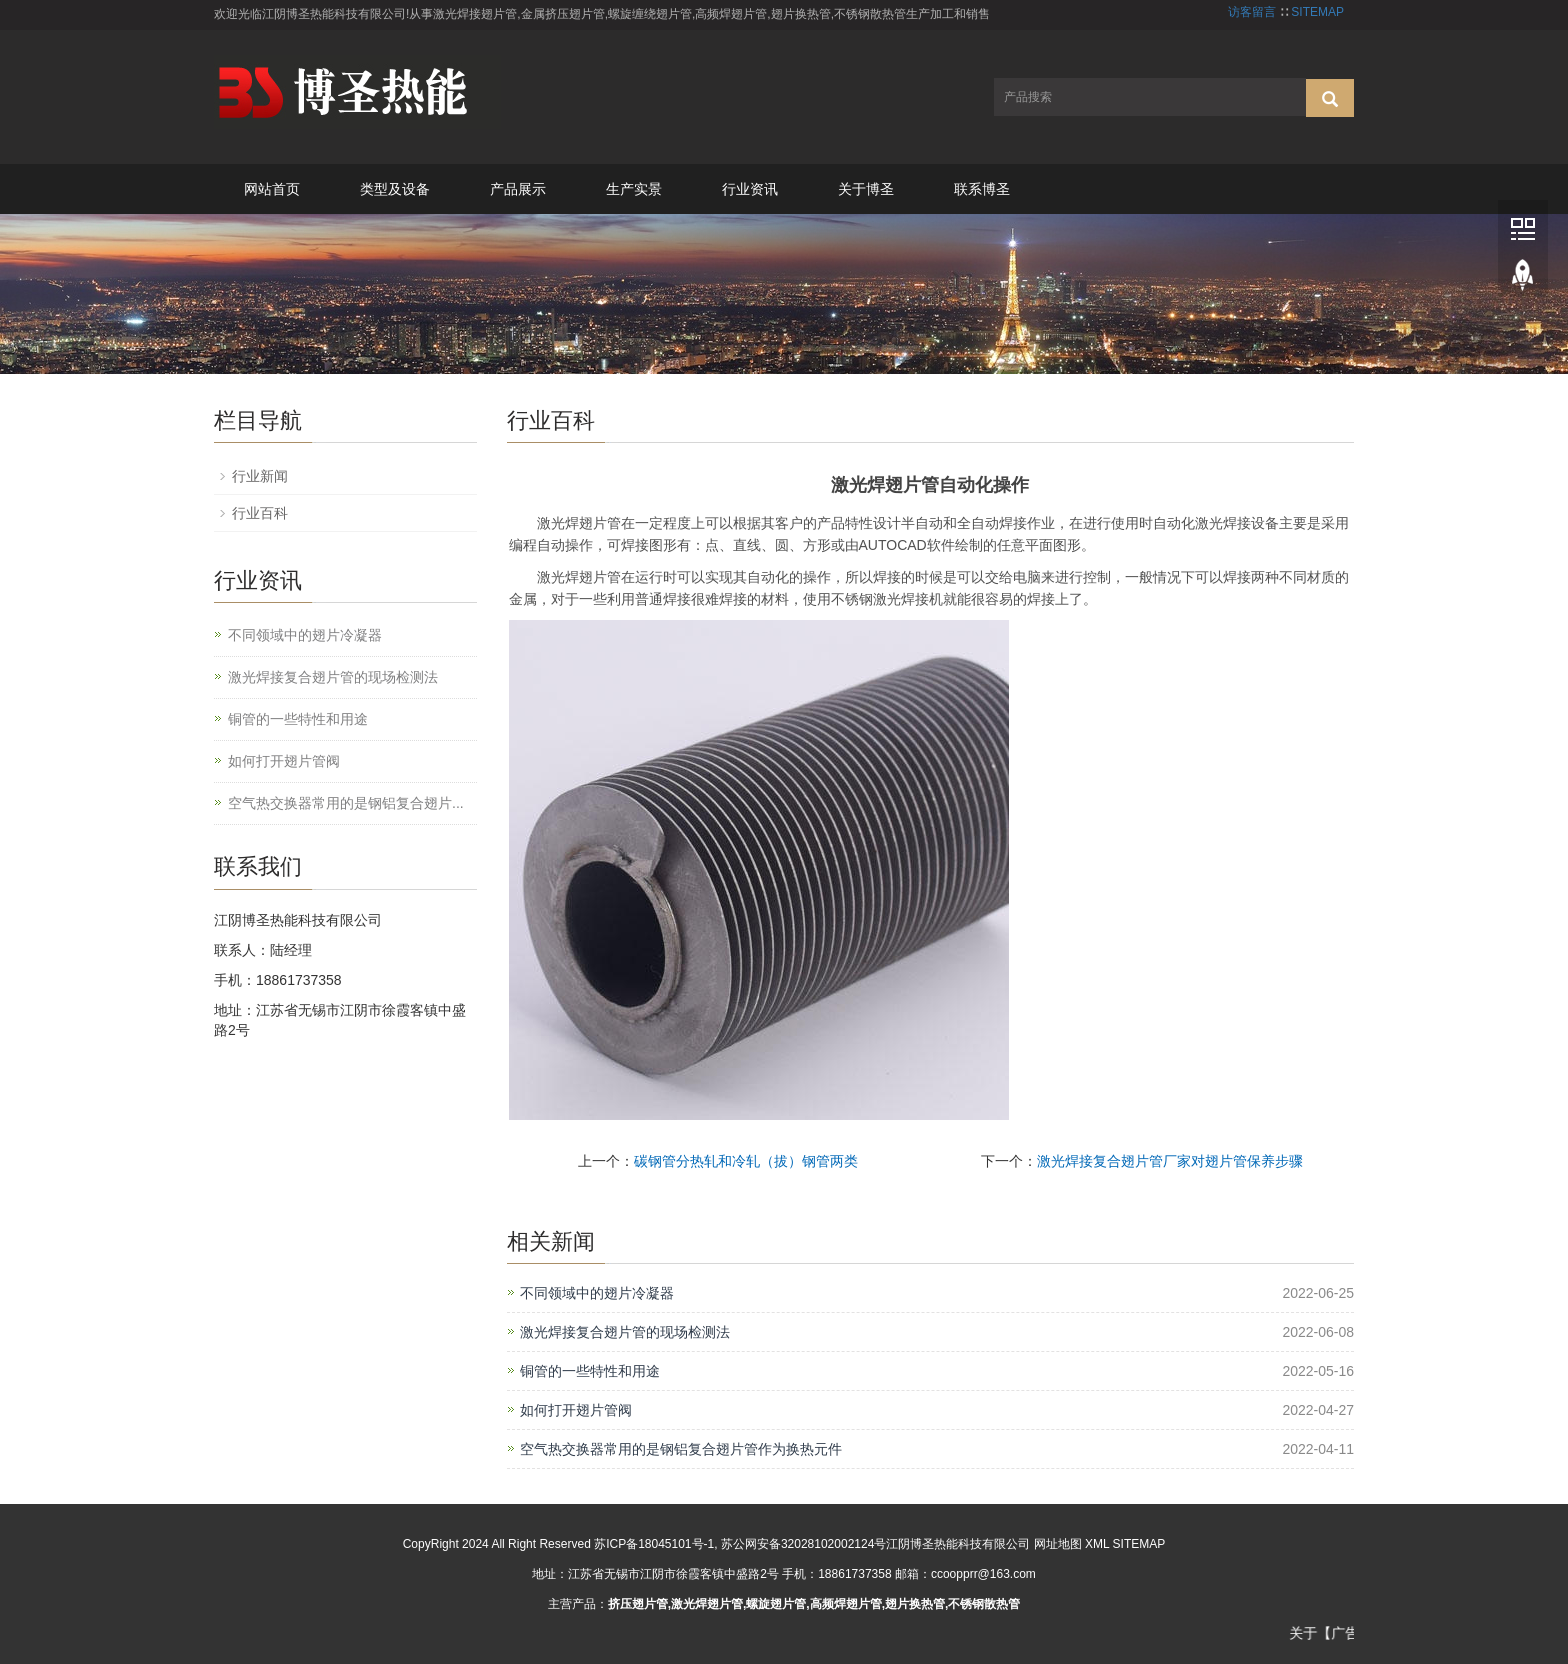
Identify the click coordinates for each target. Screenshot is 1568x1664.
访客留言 (1252, 12)
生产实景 (634, 189)
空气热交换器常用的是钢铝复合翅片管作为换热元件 (681, 1449)
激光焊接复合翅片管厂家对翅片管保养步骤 (1170, 1161)
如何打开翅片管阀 (576, 1410)
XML (1097, 1544)
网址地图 (1058, 1544)
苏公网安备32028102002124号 (803, 1544)
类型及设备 (395, 189)
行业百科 (260, 513)
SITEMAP (1317, 12)
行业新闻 (260, 476)
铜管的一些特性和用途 (590, 1371)
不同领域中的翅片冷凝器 (597, 1293)
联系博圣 (982, 189)
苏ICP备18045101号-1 (654, 1544)
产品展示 (518, 189)
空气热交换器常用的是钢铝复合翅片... (346, 803)
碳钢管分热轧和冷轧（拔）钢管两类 (746, 1161)
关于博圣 (866, 189)
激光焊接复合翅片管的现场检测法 (625, 1332)
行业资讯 (750, 189)
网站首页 (272, 189)
